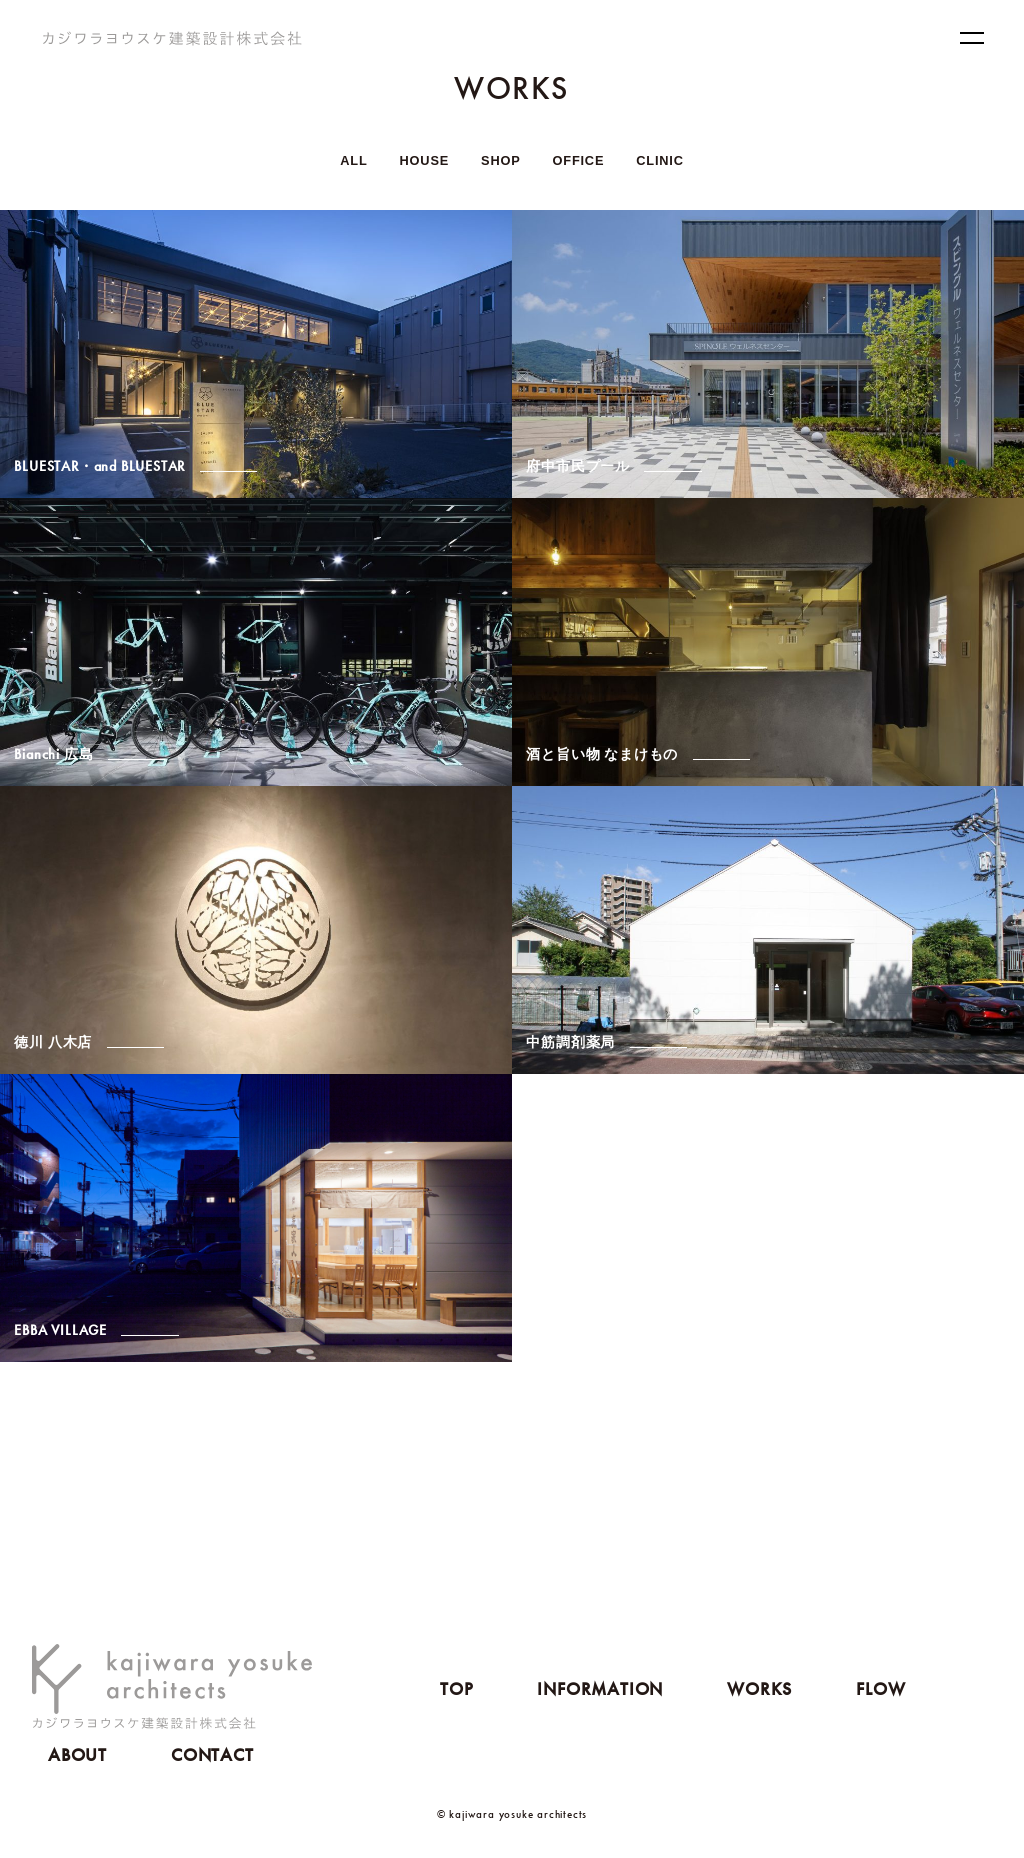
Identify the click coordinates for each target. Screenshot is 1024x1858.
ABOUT (77, 1754)
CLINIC (659, 160)
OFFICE (579, 160)
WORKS (759, 1688)
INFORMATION (600, 1688)
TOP (456, 1688)
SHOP (500, 160)
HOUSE (425, 160)
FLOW (880, 1688)
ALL (353, 160)
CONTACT (212, 1754)
